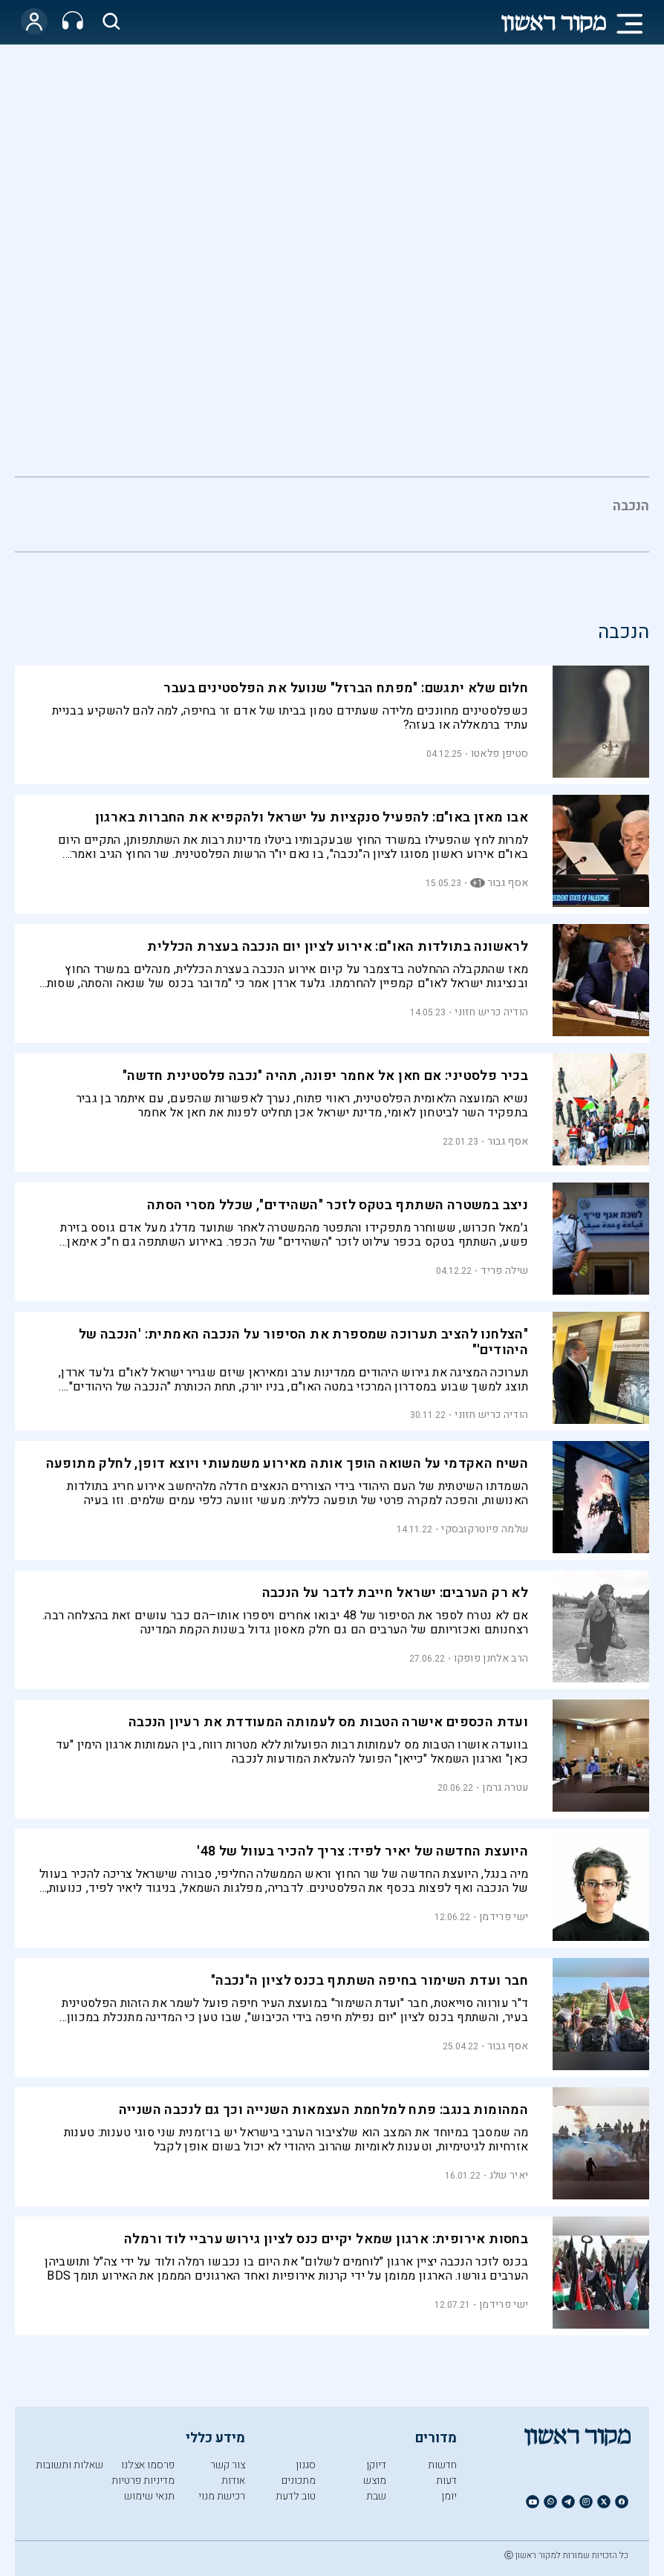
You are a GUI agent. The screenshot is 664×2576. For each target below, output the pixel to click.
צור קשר (227, 2465)
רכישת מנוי (221, 2496)
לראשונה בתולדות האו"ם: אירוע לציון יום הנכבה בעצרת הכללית (337, 947)
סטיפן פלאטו (499, 753)
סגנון (306, 2465)
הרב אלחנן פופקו (491, 1658)
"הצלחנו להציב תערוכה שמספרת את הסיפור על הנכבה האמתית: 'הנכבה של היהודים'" (304, 1342)
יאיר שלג (508, 2175)
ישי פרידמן (503, 1917)
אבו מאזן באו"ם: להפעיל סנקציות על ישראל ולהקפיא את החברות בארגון (312, 817)
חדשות (442, 2465)
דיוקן (376, 2465)
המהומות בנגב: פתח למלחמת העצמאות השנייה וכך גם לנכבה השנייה (324, 2110)
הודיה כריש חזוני (491, 1012)
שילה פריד (504, 1270)
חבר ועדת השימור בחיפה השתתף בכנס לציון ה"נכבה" (369, 1981)
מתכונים (298, 2480)
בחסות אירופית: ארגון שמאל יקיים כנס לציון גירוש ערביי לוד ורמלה (326, 2239)
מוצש (374, 2480)
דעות (446, 2480)
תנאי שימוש (149, 2496)
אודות (233, 2480)
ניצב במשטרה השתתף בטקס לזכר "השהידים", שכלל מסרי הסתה (337, 1205)
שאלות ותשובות (69, 2465)
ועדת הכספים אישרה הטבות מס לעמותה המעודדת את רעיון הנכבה (328, 1722)
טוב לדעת (296, 2496)
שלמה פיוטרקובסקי (484, 1529)
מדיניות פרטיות (143, 2480)
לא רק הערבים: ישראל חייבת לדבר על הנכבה (395, 1593)
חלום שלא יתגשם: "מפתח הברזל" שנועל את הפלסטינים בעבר (345, 688)
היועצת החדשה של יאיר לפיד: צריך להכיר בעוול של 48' (362, 1851)
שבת (376, 2496)
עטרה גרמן (505, 1787)
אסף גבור (507, 883)
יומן (449, 2496)
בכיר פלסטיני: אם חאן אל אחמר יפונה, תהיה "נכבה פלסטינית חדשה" (325, 1076)
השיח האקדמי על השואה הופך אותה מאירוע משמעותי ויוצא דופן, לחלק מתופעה (287, 1464)
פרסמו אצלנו (148, 2465)
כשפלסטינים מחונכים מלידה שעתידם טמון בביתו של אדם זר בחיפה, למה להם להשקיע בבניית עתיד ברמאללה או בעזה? (290, 718)
